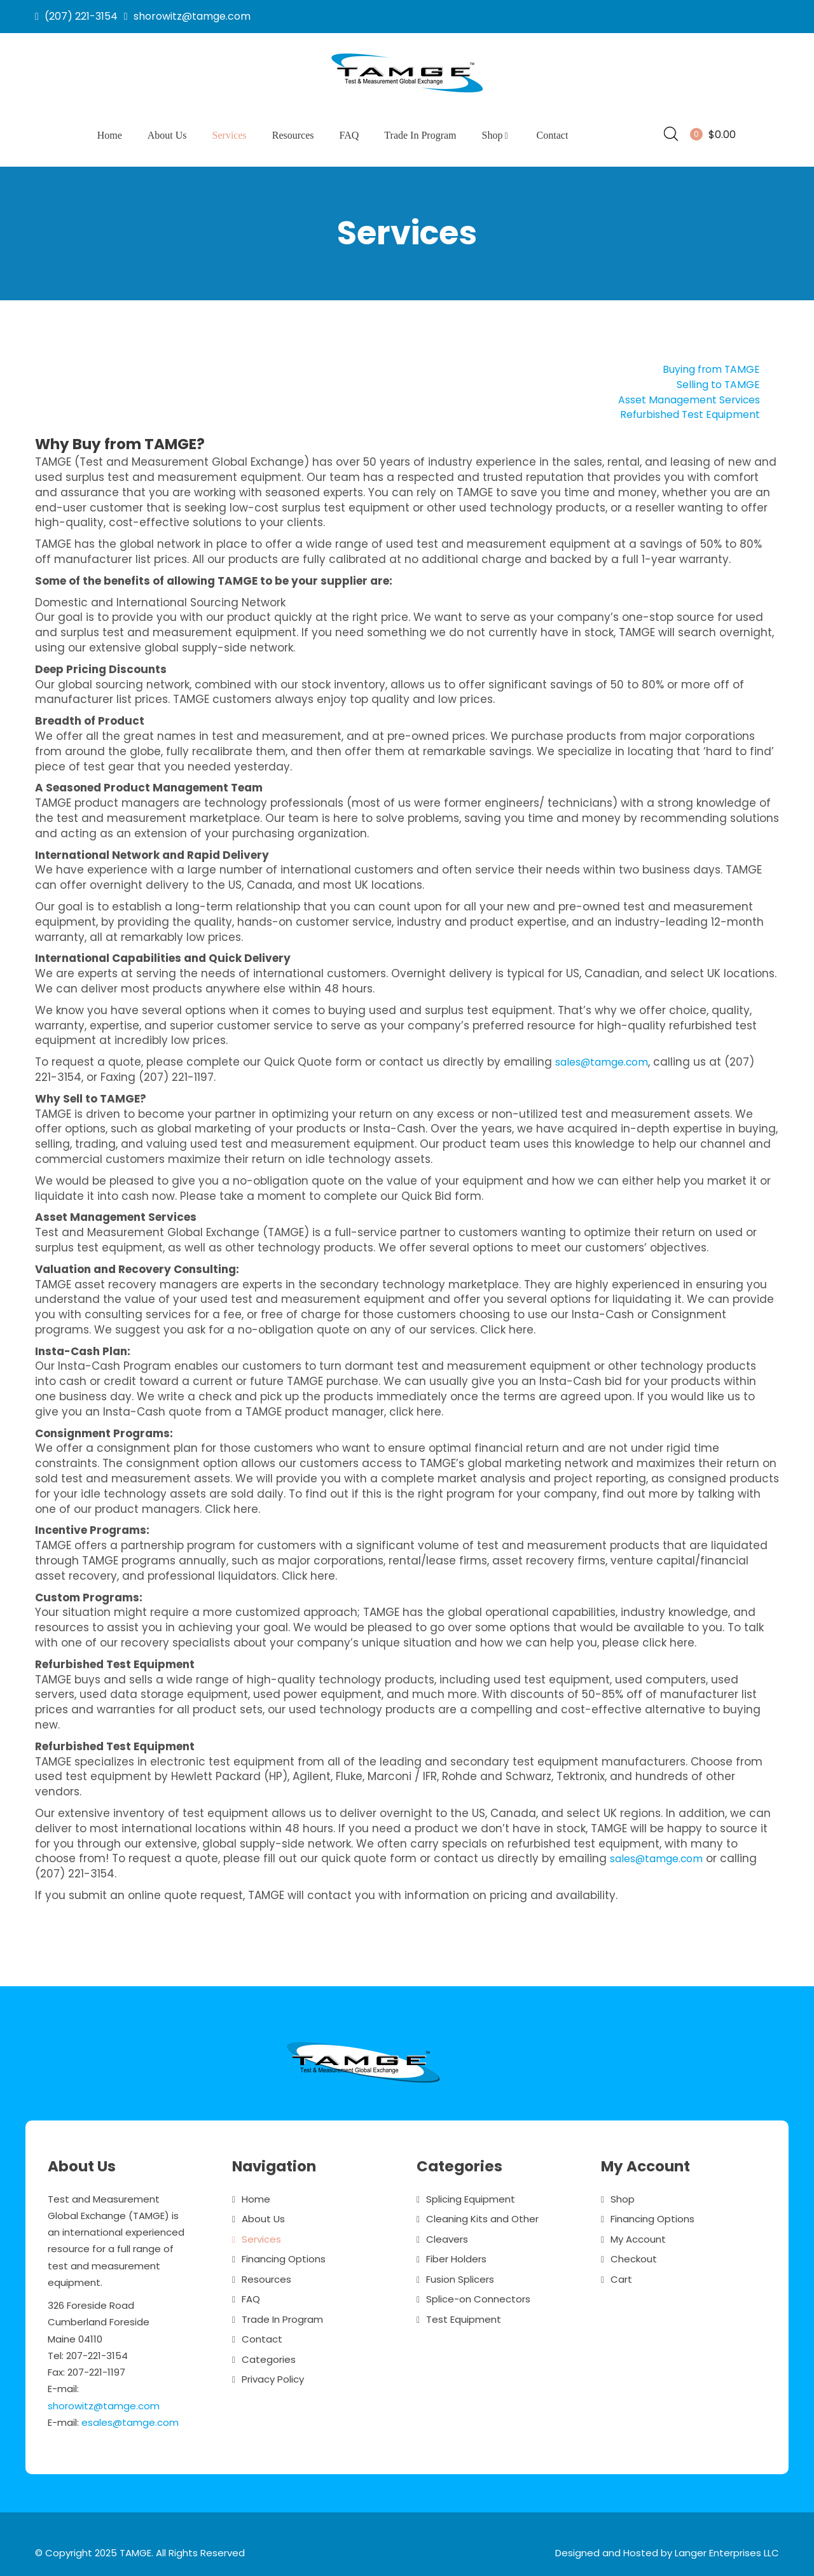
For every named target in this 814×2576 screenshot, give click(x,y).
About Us (167, 135)
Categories (269, 2353)
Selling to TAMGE (715, 379)
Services (229, 135)
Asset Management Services (681, 393)
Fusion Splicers (460, 2273)
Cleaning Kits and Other (482, 2213)
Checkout (633, 2253)
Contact (553, 135)
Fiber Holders (456, 2253)
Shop (496, 135)
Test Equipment (463, 2313)
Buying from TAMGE (707, 364)
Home (109, 135)
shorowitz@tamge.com (104, 2400)
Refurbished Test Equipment (682, 409)
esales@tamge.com (130, 2416)
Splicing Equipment (470, 2193)
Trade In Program (420, 135)
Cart (621, 2273)
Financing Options (284, 2253)
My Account (638, 2233)
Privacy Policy (273, 2374)
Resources (293, 135)
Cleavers (447, 2233)
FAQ (349, 135)
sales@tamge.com (607, 1056)
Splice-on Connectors (478, 2294)
